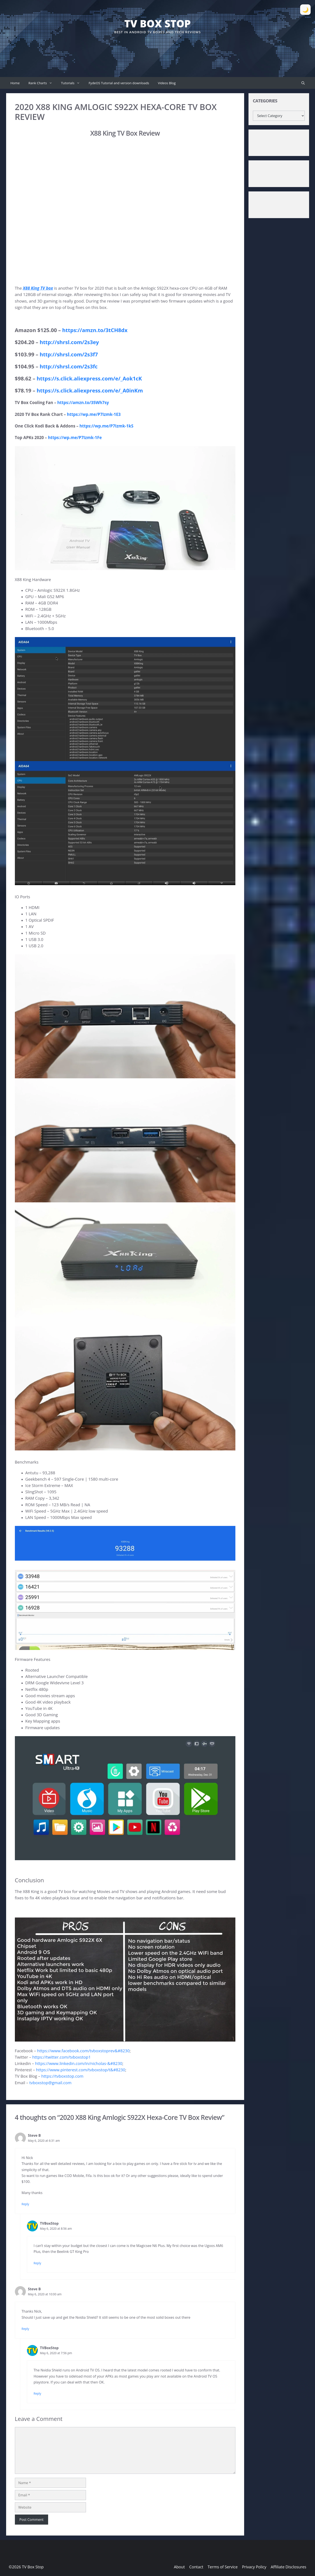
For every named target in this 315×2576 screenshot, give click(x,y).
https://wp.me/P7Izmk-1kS (106, 426)
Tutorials (72, 83)
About (179, 2566)
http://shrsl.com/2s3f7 (69, 354)
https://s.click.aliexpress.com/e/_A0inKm (90, 390)
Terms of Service (223, 2566)
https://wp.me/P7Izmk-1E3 (94, 414)
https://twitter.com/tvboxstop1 (61, 2057)
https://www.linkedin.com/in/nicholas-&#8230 (78, 2063)
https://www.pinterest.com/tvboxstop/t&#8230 (80, 2069)
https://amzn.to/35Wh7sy (83, 402)
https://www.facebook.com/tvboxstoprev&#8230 (83, 2050)
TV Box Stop (157, 23)
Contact (196, 2566)
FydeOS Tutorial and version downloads (119, 83)
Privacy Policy (254, 2566)
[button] (303, 83)
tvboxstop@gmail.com (50, 2082)
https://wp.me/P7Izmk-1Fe (75, 437)
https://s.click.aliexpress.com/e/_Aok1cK (89, 378)
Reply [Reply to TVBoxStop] (37, 2263)
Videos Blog (167, 83)
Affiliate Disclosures (288, 2566)
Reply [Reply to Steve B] (25, 2204)
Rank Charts (42, 83)
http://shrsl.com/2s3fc (69, 366)
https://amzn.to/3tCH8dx (95, 330)
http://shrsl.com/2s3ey (69, 342)
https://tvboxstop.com (62, 2076)
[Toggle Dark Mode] (305, 9)
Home (15, 83)
